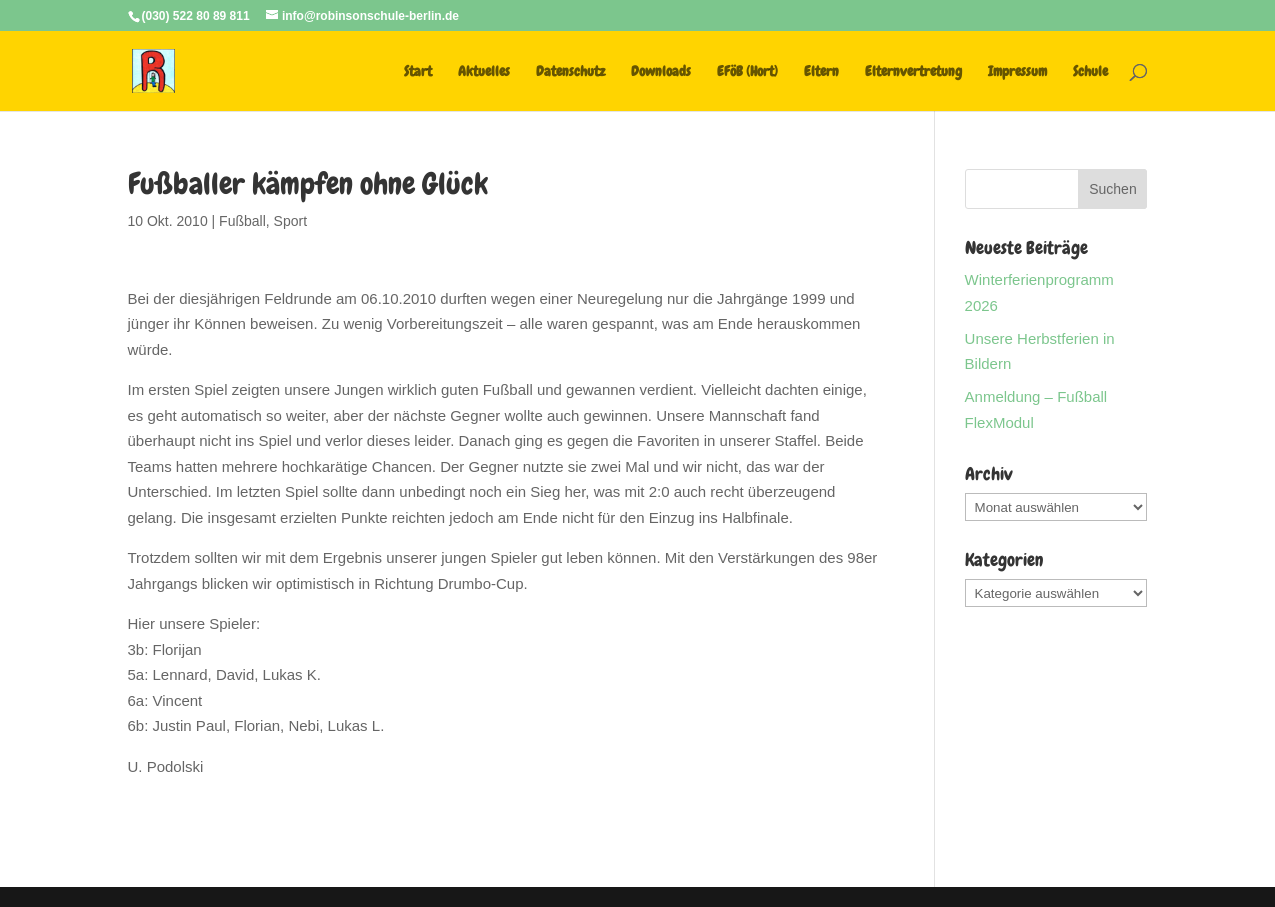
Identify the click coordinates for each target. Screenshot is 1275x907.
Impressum (1017, 72)
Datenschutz (570, 72)
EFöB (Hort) (747, 72)
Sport (290, 221)
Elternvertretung (913, 72)
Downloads (661, 72)
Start (418, 72)
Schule (1090, 72)
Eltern (821, 72)
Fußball (242, 221)
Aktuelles (484, 72)
